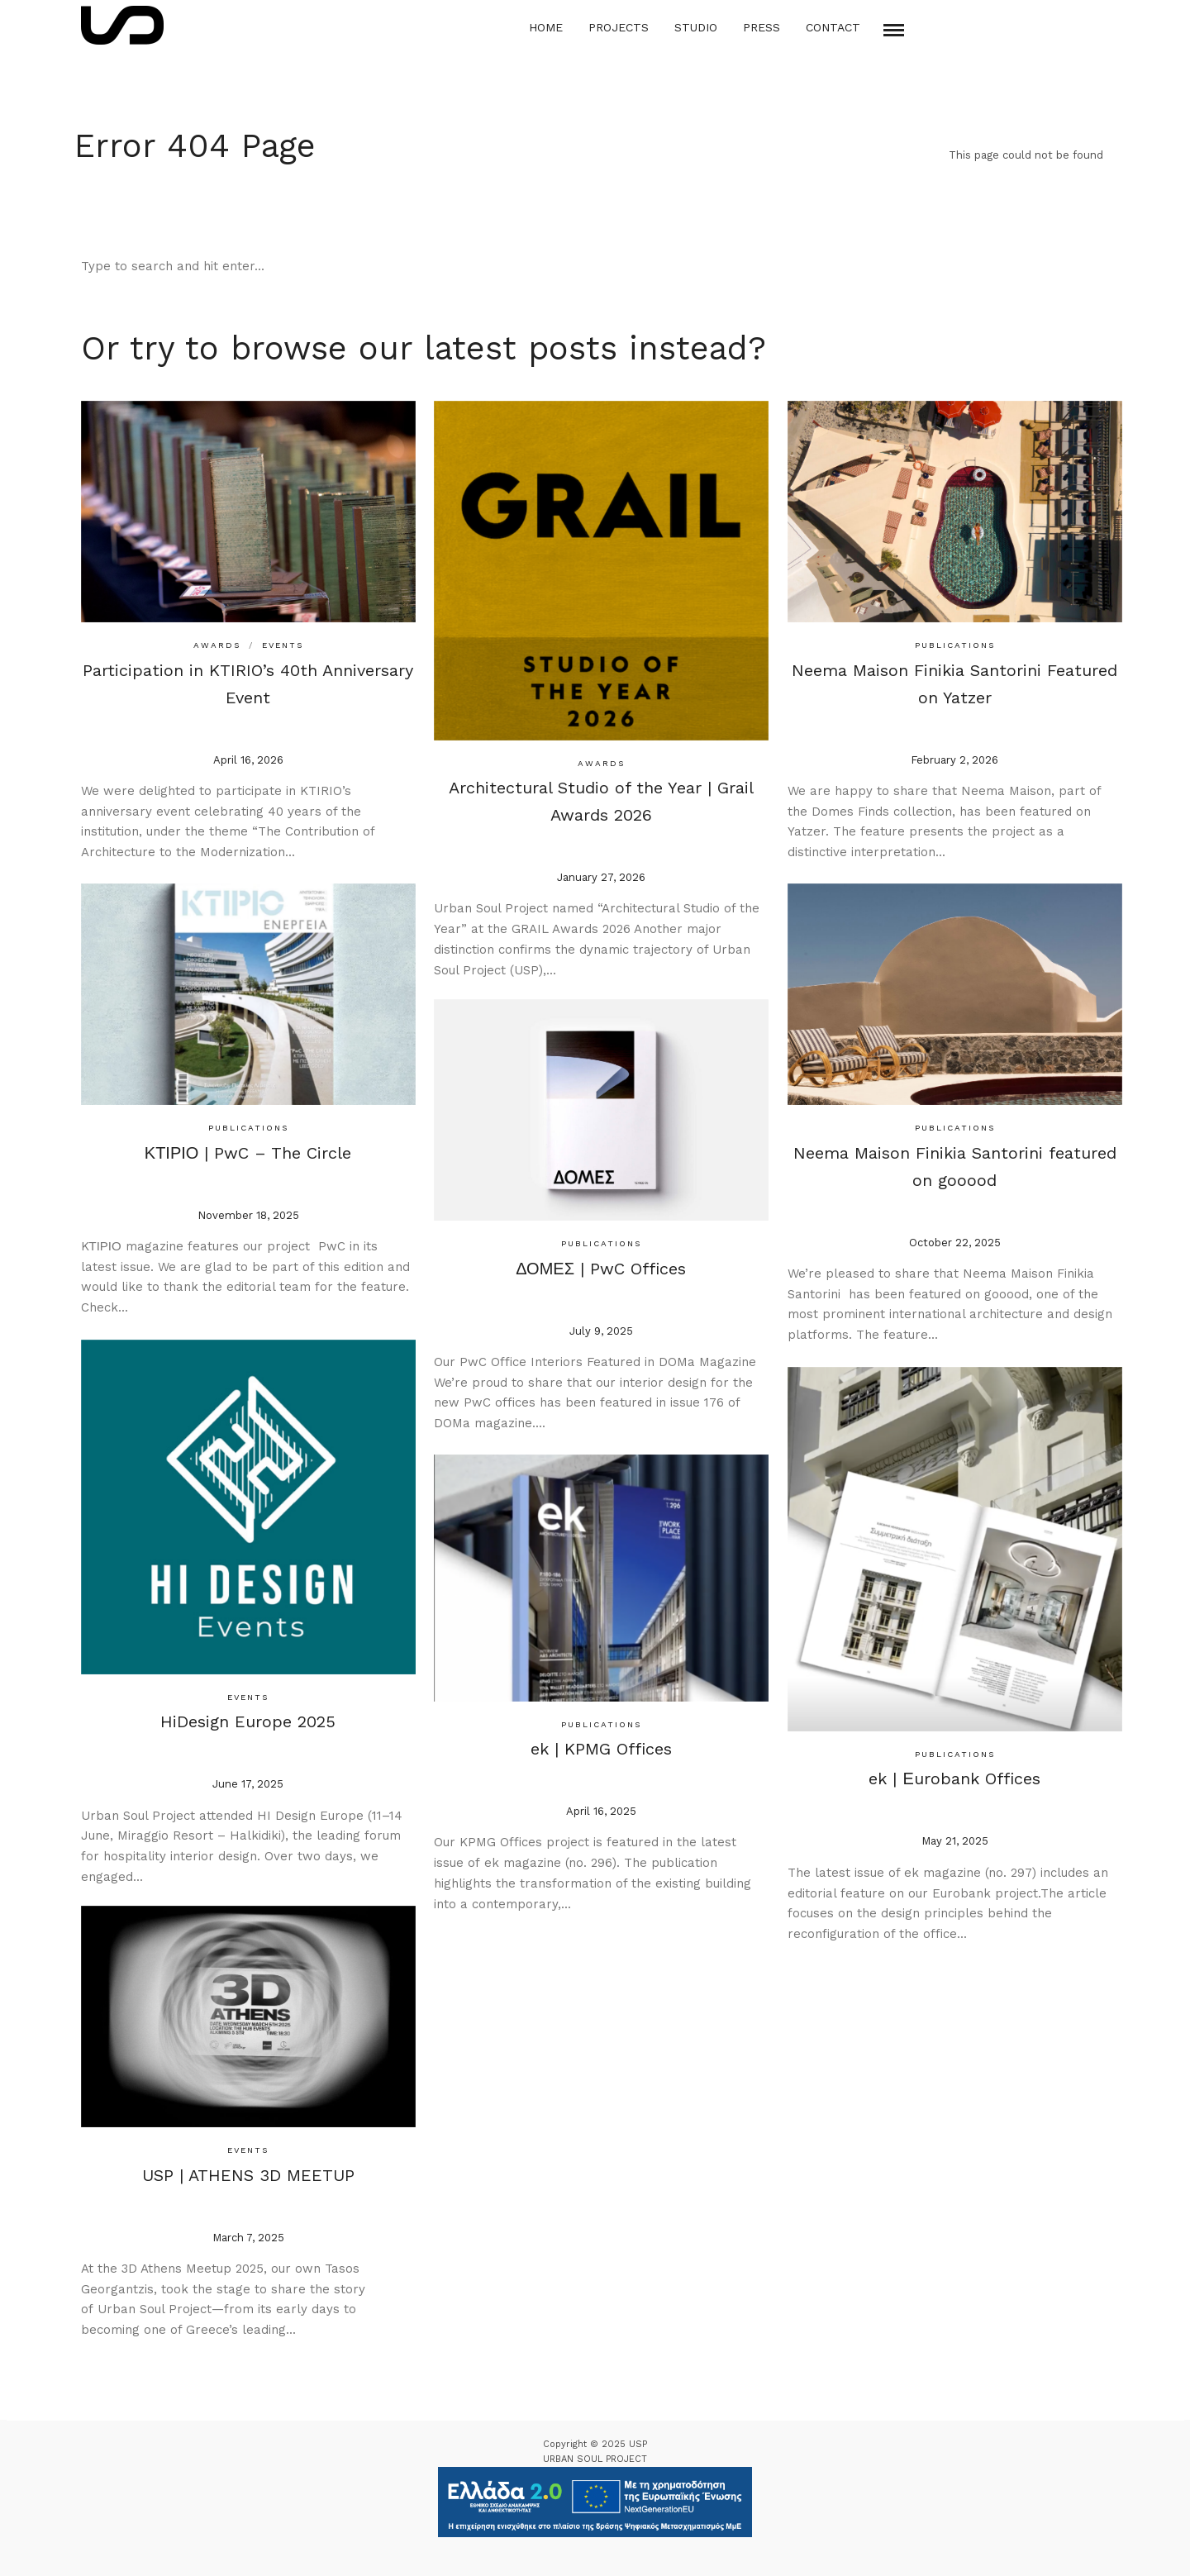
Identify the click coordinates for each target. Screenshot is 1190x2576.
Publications (952, 640)
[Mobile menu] (893, 30)
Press (761, 27)
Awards (213, 640)
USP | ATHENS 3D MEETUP (245, 2170)
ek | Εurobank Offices (951, 1772)
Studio (695, 27)
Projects (618, 27)
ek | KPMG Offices (598, 1744)
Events (279, 640)
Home (546, 27)
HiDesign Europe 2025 (244, 1716)
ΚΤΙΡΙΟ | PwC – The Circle (245, 1148)
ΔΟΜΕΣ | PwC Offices (597, 1264)
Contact (833, 27)
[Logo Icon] (122, 25)
